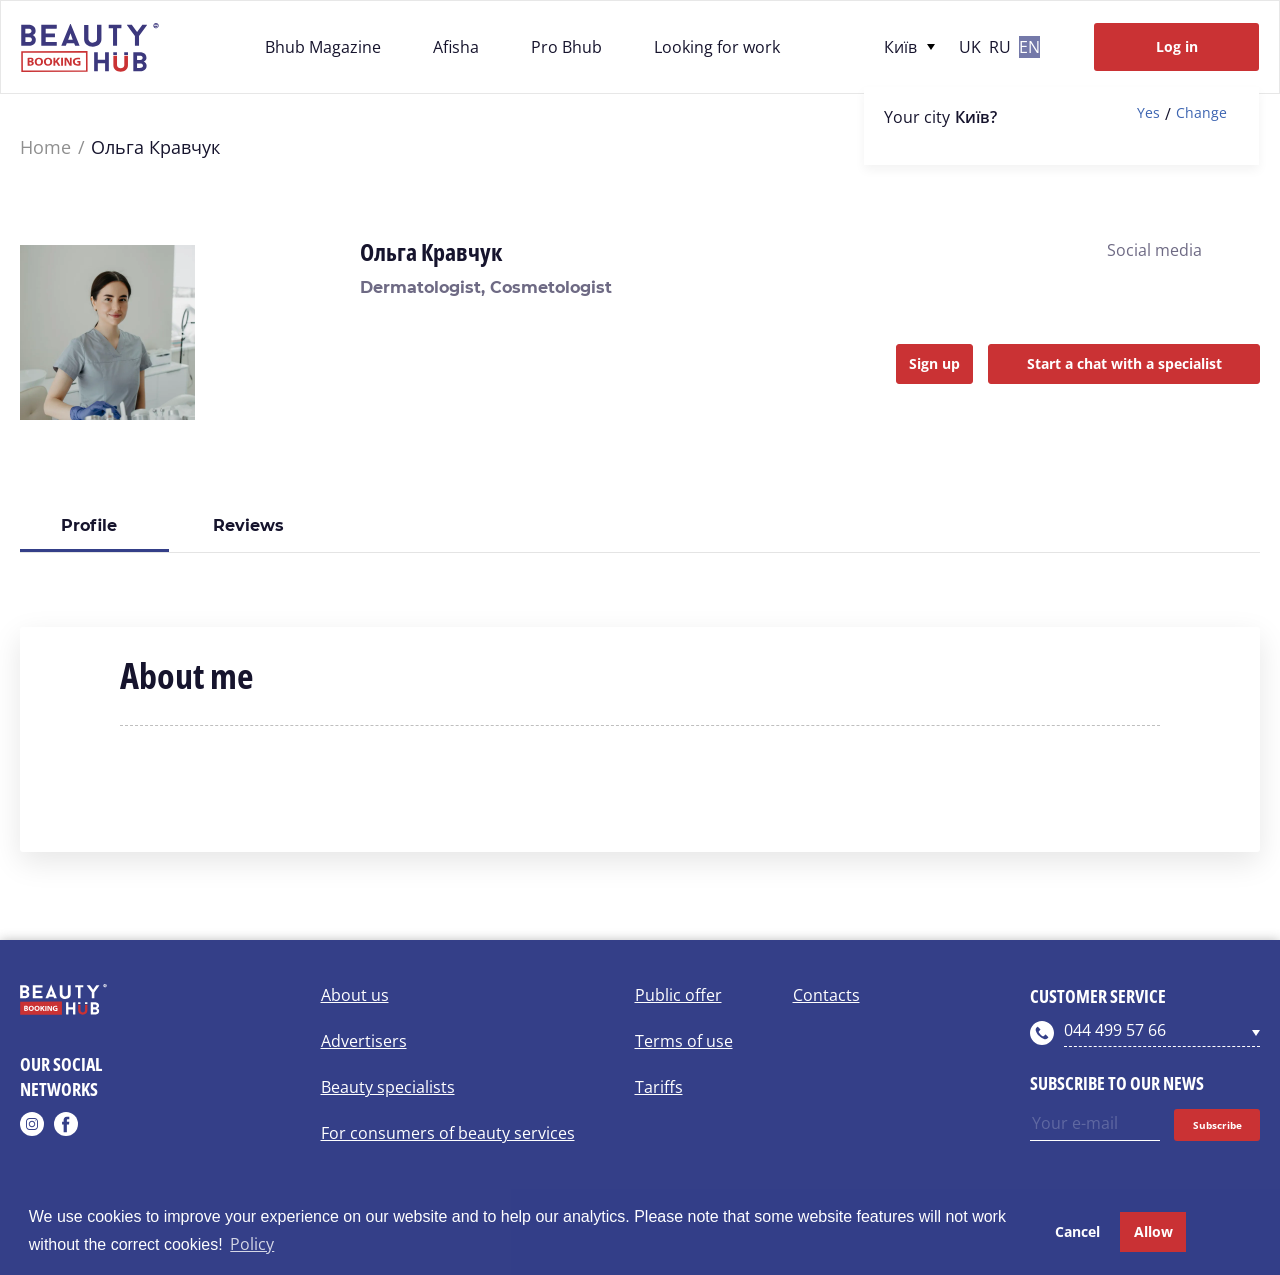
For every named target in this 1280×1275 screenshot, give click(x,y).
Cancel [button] (1077, 1231)
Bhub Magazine (323, 47)
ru (1000, 47)
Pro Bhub (566, 47)
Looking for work (717, 47)
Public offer (678, 995)
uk (970, 47)
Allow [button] (1153, 1231)
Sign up (934, 363)
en (1029, 47)
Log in (1177, 46)
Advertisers (364, 1041)
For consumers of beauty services (448, 1133)
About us (355, 995)
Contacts (826, 995)
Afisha (456, 47)
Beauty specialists (388, 1087)
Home (45, 147)
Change (1201, 113)
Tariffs (659, 1087)
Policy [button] (252, 1244)
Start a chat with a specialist (1124, 363)
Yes (1148, 113)
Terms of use (684, 1041)
